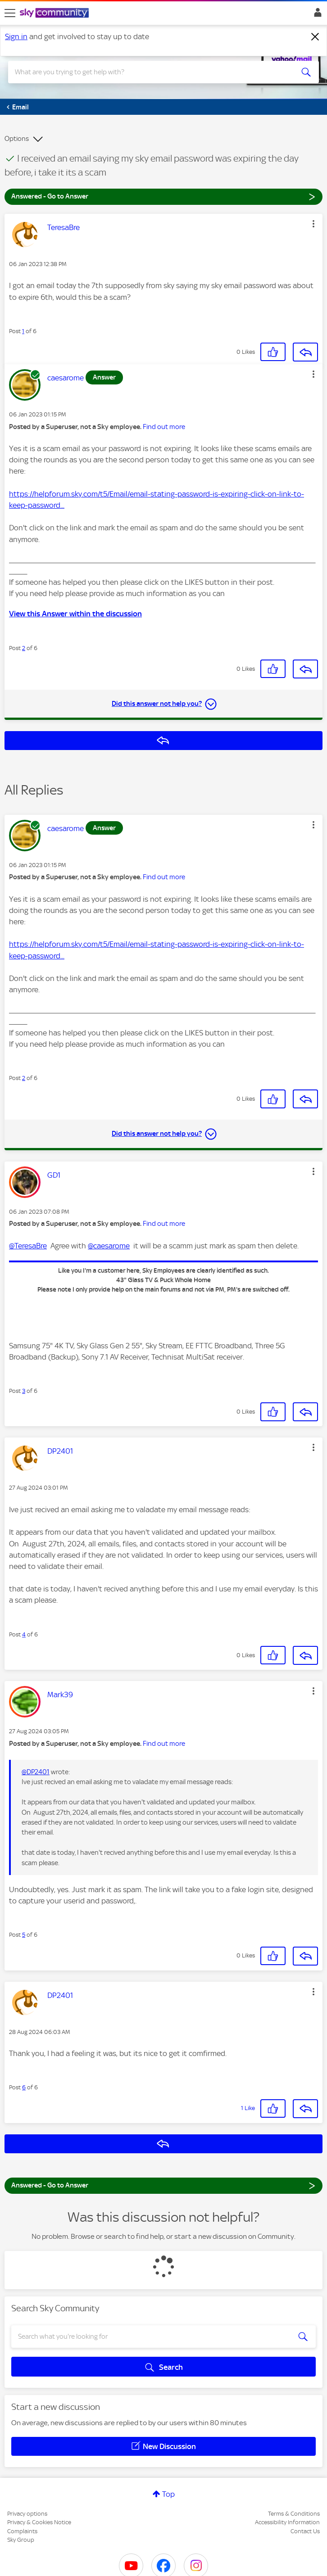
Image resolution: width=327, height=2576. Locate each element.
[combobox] (148, 72)
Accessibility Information (287, 2522)
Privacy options (27, 2513)
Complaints (22, 2531)
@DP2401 (36, 1772)
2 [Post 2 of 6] (23, 648)
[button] (313, 223)
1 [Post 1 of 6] (23, 331)
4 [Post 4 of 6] (24, 1634)
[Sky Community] (55, 13)
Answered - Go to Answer (163, 196)
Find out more (164, 427)
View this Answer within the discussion (75, 613)
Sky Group (20, 2539)
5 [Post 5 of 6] (23, 1934)
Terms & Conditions (294, 2513)
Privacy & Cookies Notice (39, 2522)
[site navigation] (10, 13)
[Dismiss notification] (315, 37)
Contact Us (305, 2531)
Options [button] (17, 139)
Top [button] (168, 2494)
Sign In (315, 15)
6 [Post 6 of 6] (24, 2087)
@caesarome (109, 1245)
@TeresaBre (28, 1245)
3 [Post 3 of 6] (23, 1390)
